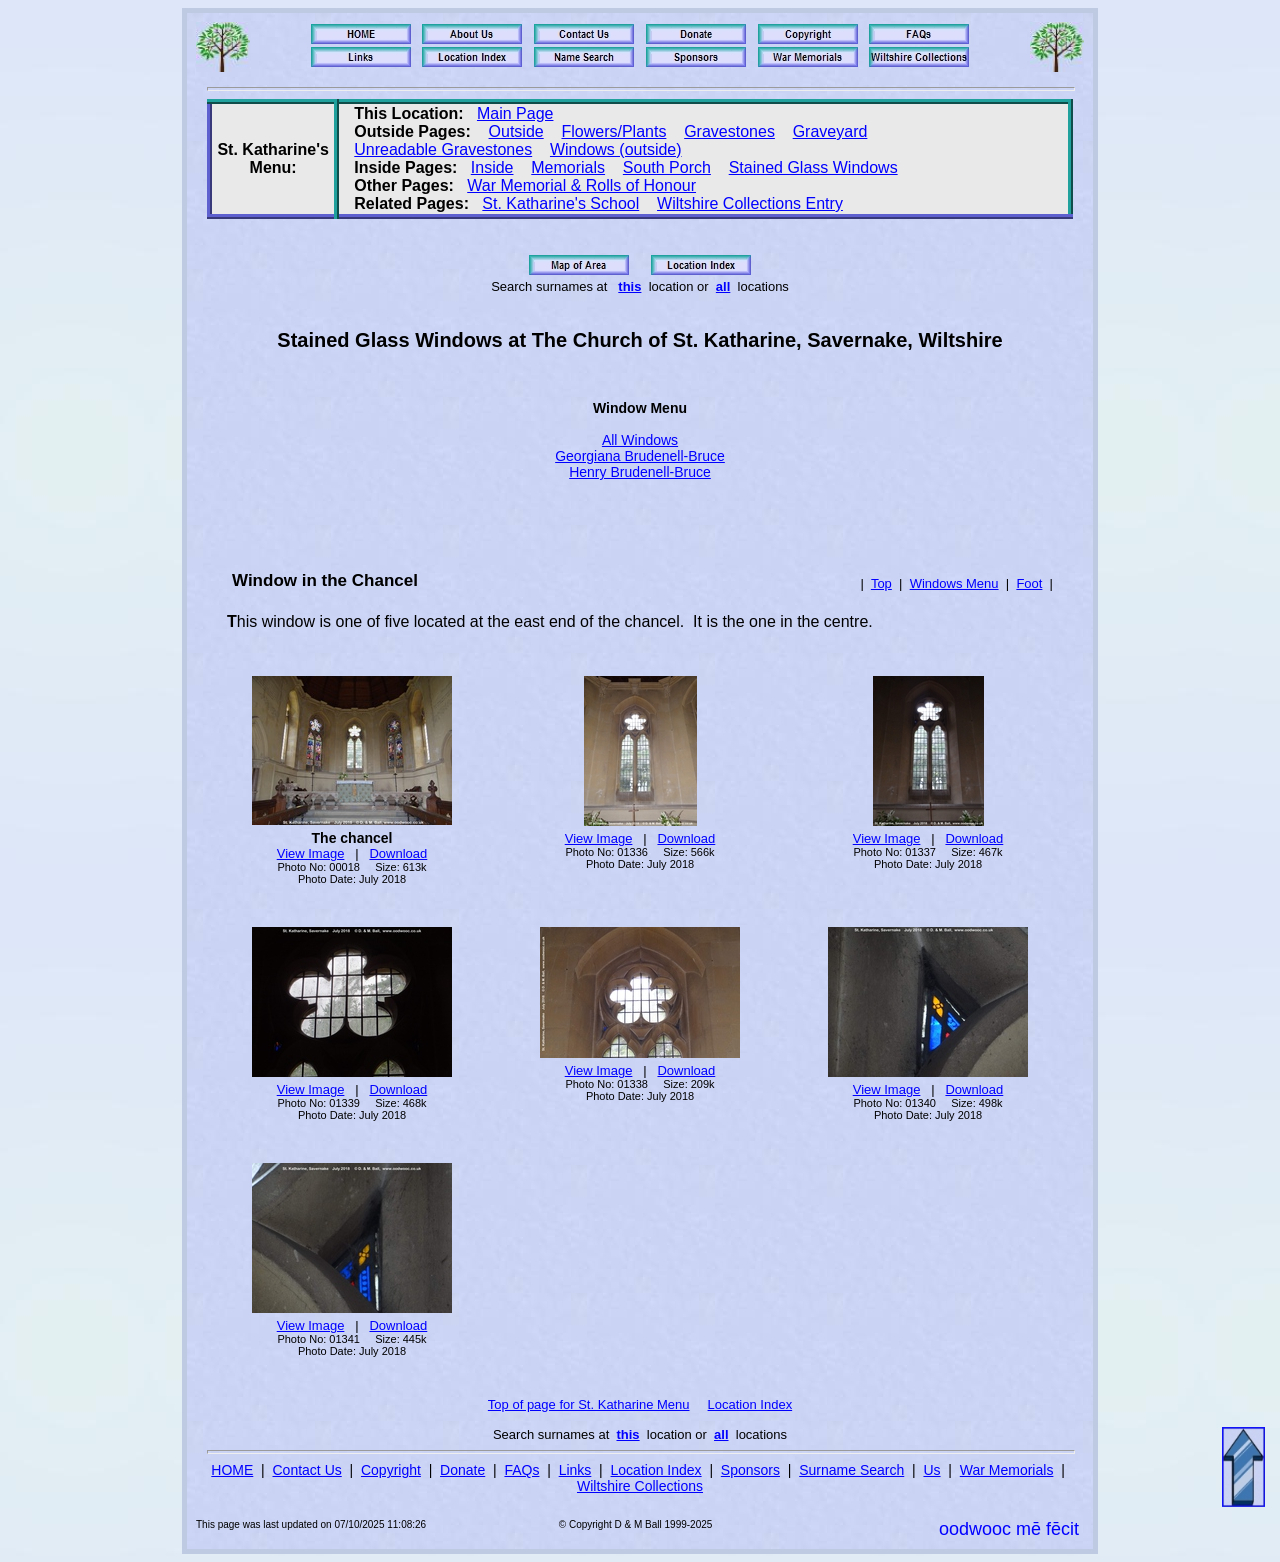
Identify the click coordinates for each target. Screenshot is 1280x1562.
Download (398, 853)
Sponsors (750, 1470)
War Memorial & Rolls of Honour (581, 185)
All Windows (640, 440)
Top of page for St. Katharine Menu (589, 1404)
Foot (1029, 583)
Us (931, 1470)
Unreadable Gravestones (443, 149)
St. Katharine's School (560, 203)
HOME (232, 1470)
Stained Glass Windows (813, 167)
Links (575, 1470)
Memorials (568, 167)
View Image (311, 853)
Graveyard (830, 131)
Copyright (391, 1470)
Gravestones (729, 131)
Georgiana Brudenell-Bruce (640, 456)
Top (881, 583)
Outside (516, 131)
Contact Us (307, 1470)
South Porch (667, 167)
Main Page (515, 113)
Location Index (750, 1404)
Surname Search (851, 1470)
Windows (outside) (616, 149)
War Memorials (1007, 1470)
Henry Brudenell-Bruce (640, 472)
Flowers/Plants (613, 131)
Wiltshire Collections (640, 1486)
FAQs (521, 1470)
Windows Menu (954, 583)
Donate (462, 1470)
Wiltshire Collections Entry (750, 203)
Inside (492, 167)
